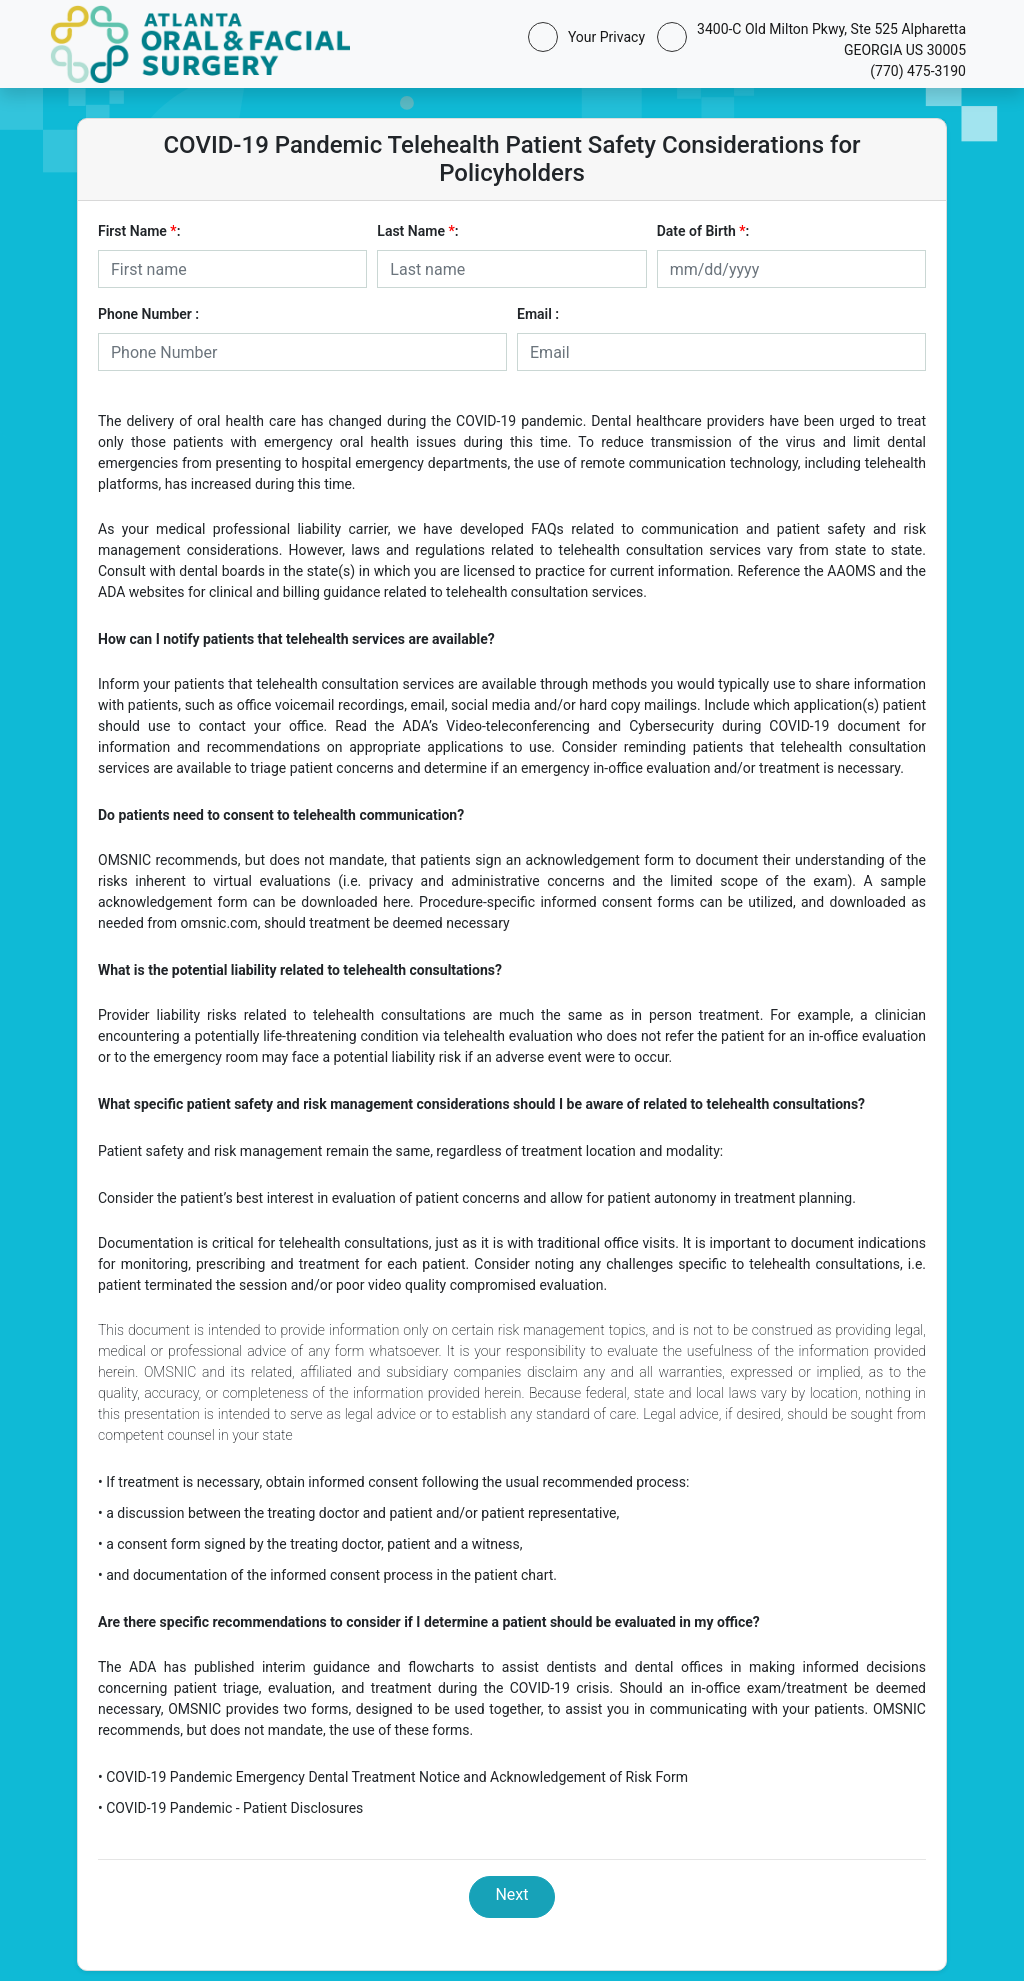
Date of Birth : (703, 231)
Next (511, 1894)
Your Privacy (602, 37)
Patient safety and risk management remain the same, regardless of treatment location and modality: (410, 1151)
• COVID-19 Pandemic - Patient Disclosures (230, 1808)
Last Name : (417, 231)
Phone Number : (148, 314)
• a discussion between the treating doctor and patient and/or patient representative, (358, 1513)
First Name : (139, 231)
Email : (538, 314)
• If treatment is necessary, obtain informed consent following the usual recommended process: (393, 1482)
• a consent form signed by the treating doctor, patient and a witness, (310, 1544)
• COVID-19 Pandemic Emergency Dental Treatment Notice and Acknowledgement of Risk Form (393, 1777)
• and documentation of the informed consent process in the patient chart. (327, 1575)
